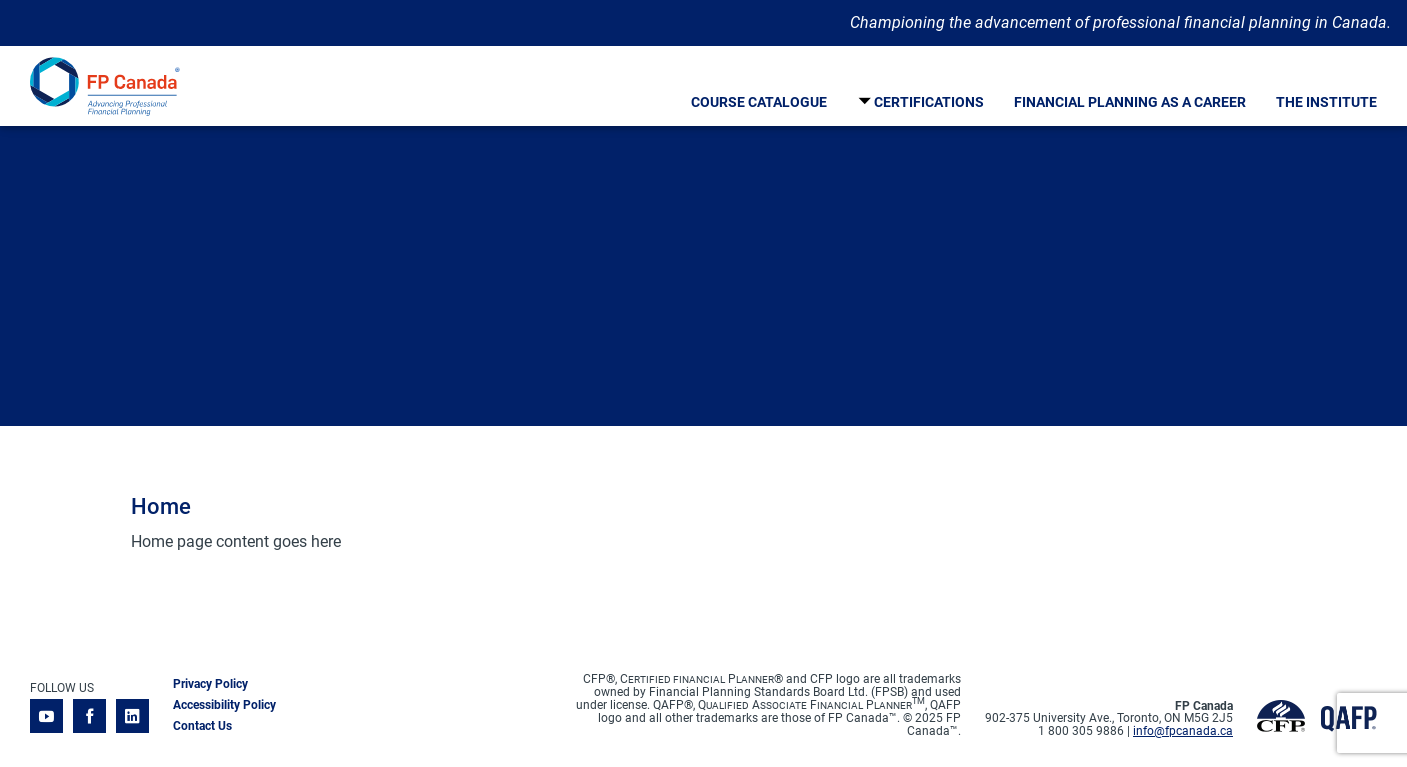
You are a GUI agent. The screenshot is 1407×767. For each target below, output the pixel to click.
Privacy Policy (210, 684)
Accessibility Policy (224, 705)
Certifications (929, 102)
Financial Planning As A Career (1130, 102)
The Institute (1326, 102)
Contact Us (202, 726)
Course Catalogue (759, 102)
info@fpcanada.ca (1183, 731)
